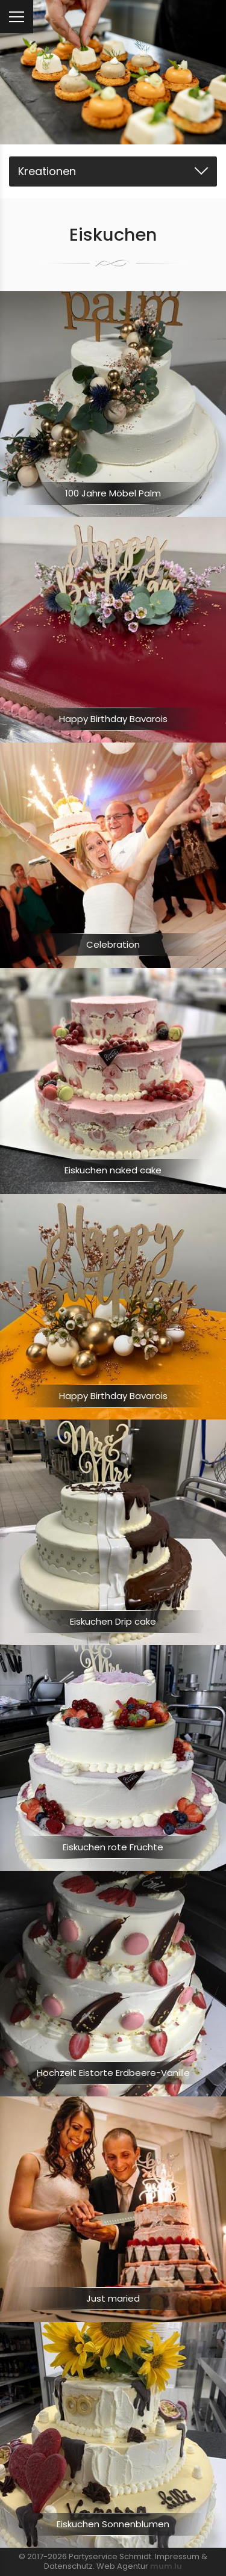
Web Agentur (122, 2566)
